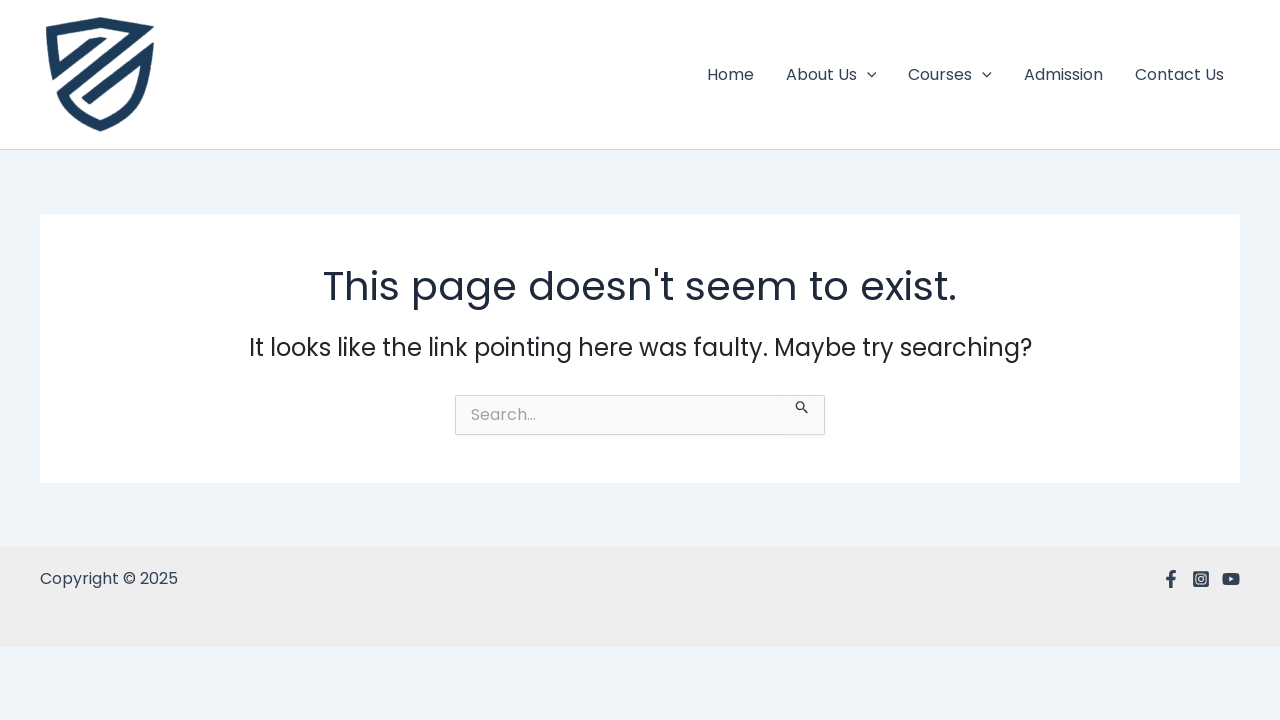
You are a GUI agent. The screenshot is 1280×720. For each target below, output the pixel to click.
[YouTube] (1231, 579)
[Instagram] (1201, 579)
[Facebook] (1171, 579)
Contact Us (1179, 74)
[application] (867, 75)
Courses (950, 75)
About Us (831, 75)
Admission (1063, 74)
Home (730, 74)
